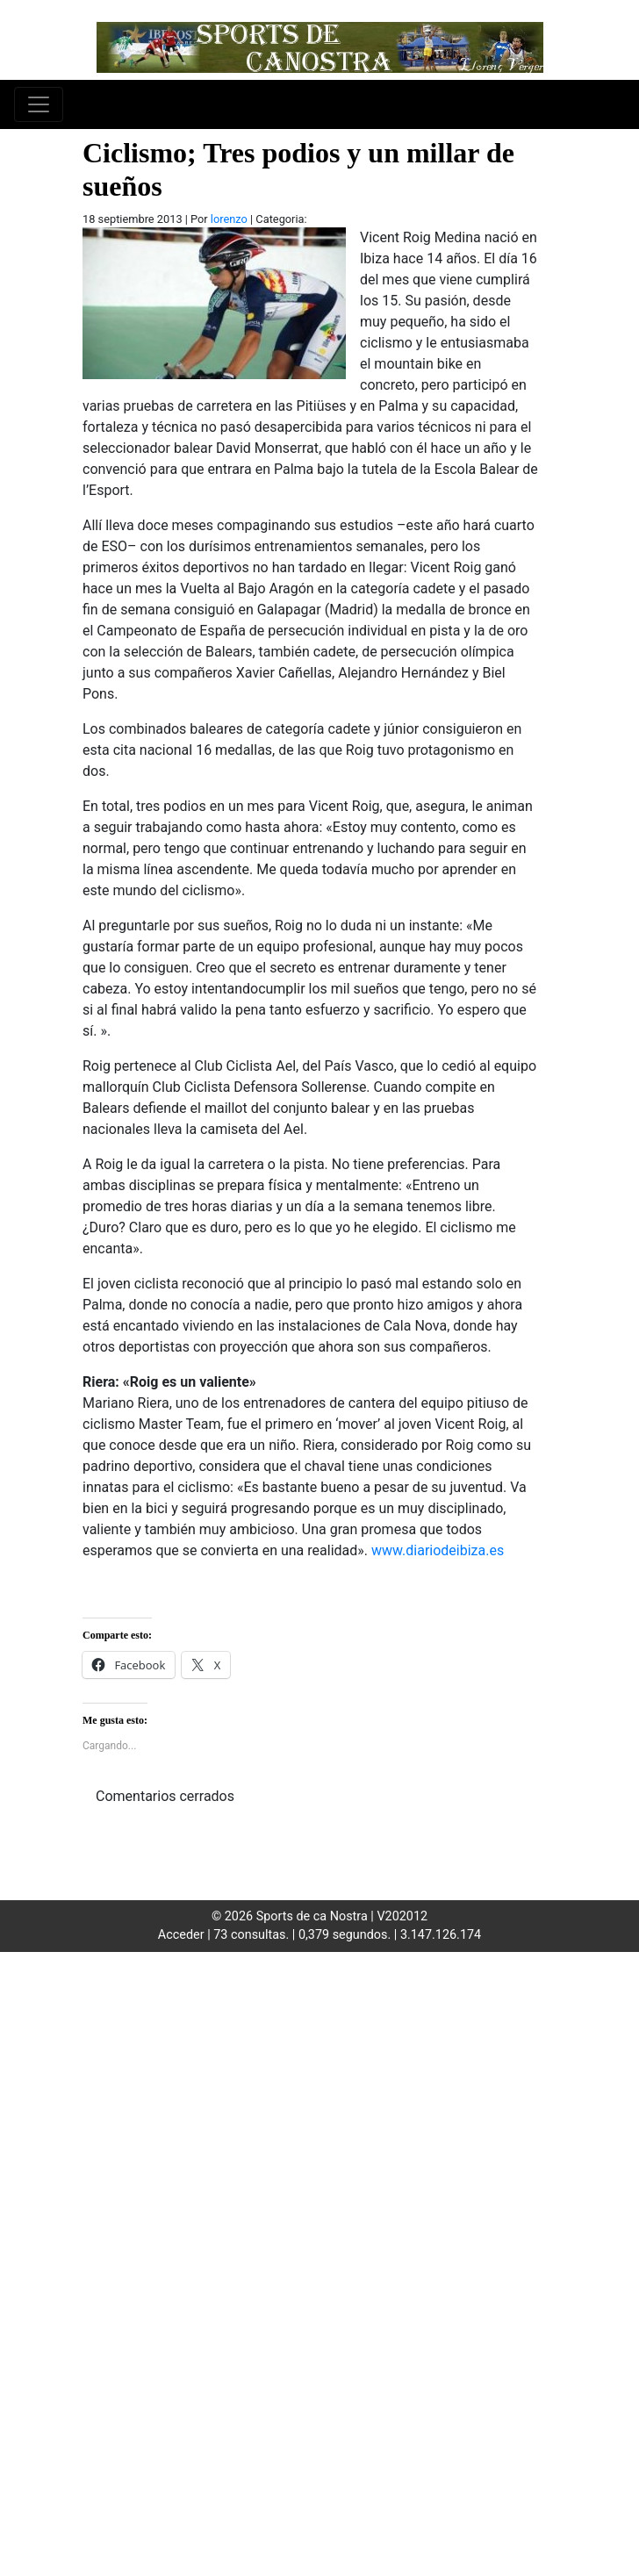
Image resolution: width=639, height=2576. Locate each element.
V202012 (402, 1916)
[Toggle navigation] (38, 104)
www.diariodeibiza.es (437, 1550)
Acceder (181, 1934)
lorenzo (229, 219)
